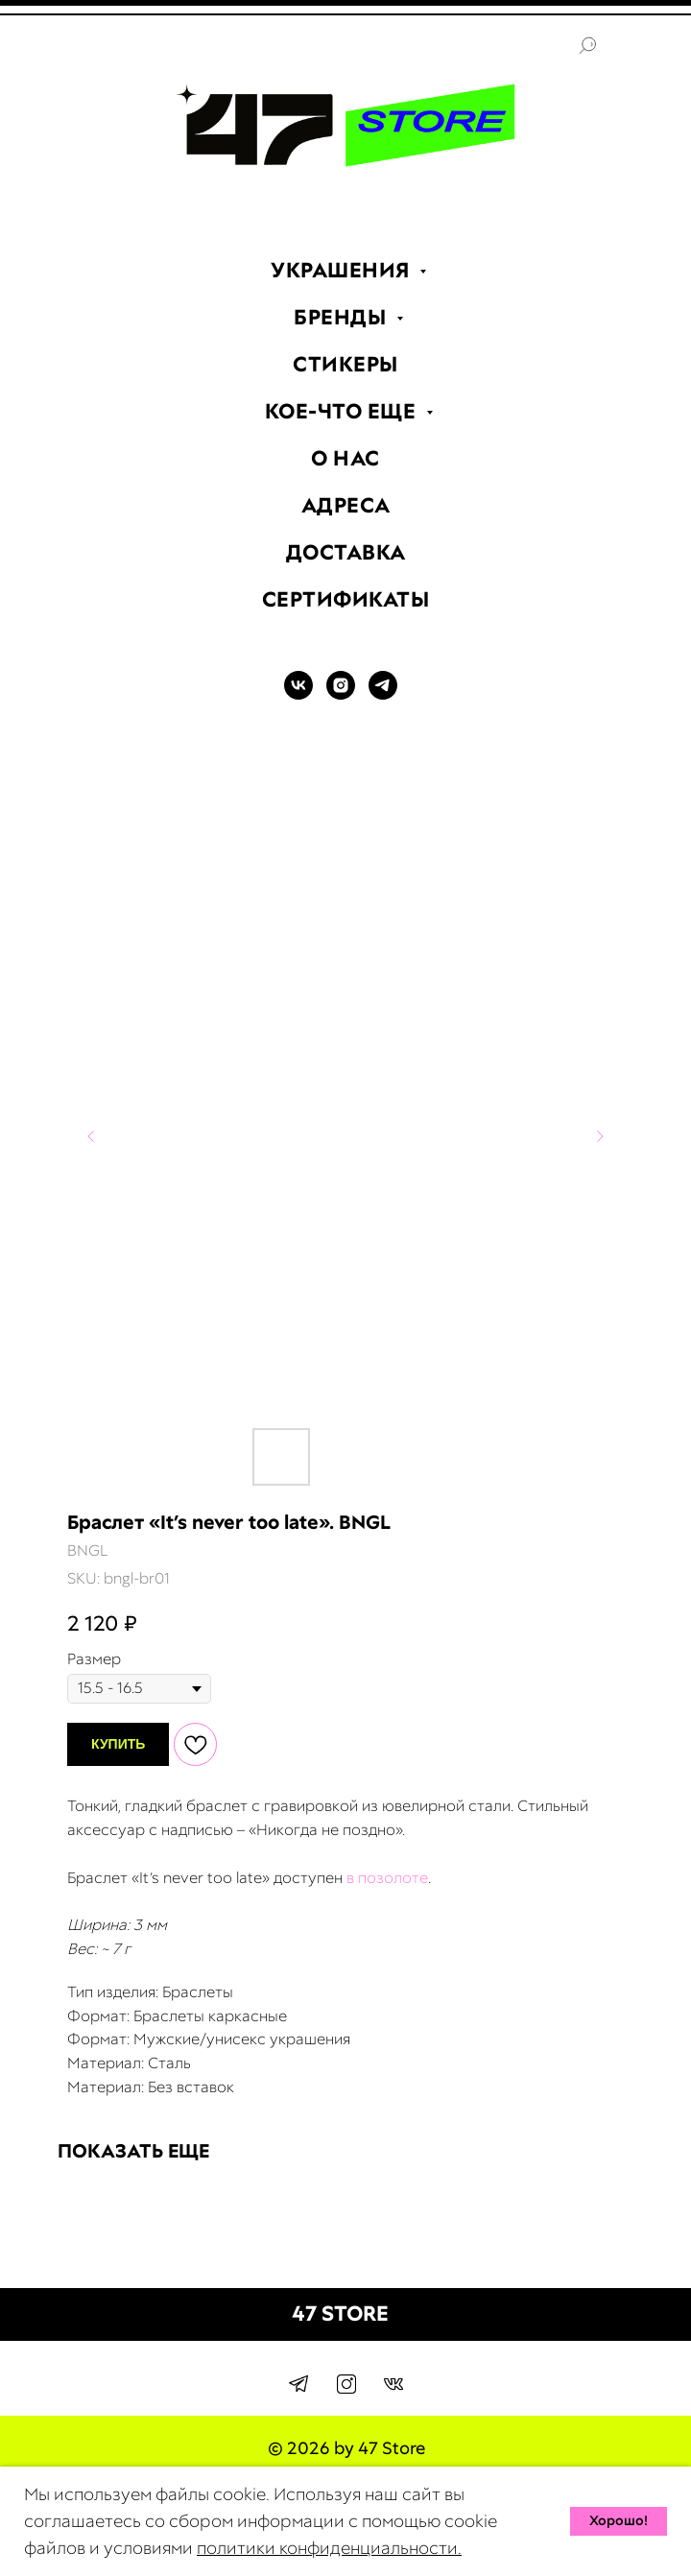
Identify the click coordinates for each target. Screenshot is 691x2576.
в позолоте (387, 1878)
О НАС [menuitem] (345, 458)
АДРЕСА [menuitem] (346, 505)
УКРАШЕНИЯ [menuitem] (343, 270)
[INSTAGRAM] (340, 694)
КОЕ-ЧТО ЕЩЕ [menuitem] (343, 411)
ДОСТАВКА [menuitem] (346, 552)
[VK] (298, 694)
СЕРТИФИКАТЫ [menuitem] (346, 599)
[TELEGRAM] (383, 694)
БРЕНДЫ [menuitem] (343, 317)
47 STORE (340, 2313)
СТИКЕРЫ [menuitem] (345, 364)
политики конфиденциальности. (329, 2548)
